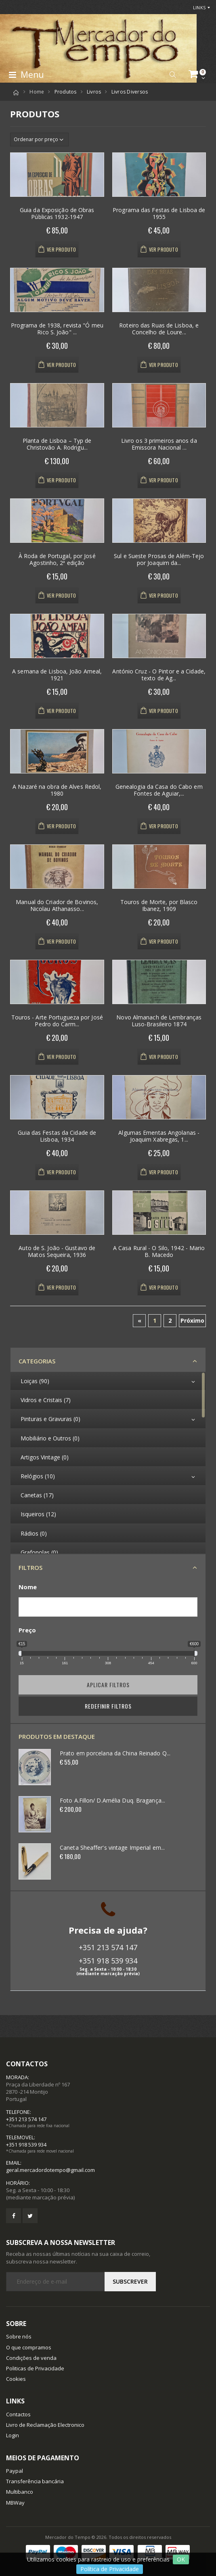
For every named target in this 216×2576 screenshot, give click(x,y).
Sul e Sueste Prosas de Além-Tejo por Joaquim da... (159, 559)
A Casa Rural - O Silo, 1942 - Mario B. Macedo (159, 1251)
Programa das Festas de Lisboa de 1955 (159, 213)
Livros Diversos (129, 91)
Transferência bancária (35, 2481)
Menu (26, 74)
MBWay (15, 2502)
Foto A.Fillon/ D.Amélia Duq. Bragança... (112, 1800)
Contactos (18, 2414)
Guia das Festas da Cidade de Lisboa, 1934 (57, 1136)
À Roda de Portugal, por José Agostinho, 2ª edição (57, 559)
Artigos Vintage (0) (45, 1457)
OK (181, 2559)
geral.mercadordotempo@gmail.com (50, 2170)
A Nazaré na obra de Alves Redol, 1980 (57, 790)
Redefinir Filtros (108, 1706)
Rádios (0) (34, 1533)
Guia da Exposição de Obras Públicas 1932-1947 (57, 213)
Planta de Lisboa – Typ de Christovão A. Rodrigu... (57, 444)
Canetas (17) (37, 1495)
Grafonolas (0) (39, 1552)
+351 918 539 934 (108, 1960)
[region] (108, 1462)
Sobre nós (18, 2336)
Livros (94, 91)
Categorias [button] (37, 1361)
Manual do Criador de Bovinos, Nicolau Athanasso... (57, 905)
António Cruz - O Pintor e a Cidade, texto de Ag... (159, 674)
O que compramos (28, 2347)
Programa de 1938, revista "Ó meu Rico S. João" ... (57, 328)
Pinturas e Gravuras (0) (50, 1419)
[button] (173, 74)
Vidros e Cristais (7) (46, 1400)
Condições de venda (31, 2357)
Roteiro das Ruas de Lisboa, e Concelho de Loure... (159, 328)
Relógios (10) (38, 1476)
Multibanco (19, 2491)
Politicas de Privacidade (35, 2368)
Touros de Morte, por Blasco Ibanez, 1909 (159, 905)
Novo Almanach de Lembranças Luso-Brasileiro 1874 (158, 1020)
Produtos (66, 91)
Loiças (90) (35, 1381)
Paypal (14, 2470)
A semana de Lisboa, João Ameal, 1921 (57, 674)
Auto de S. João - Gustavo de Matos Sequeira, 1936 (57, 1251)
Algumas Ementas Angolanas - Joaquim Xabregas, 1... (158, 1136)
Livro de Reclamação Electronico (45, 2424)
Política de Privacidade (109, 2569)
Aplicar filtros (108, 1684)
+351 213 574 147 (108, 1947)
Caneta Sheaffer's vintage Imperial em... (112, 1847)
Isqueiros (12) (38, 1514)
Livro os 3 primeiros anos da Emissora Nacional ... (159, 444)
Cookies (16, 2378)
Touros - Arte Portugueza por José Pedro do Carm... (57, 1020)
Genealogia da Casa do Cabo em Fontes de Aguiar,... (159, 790)
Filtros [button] (30, 1567)
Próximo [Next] (192, 1320)
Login (12, 2435)
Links (199, 7)
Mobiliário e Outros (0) (50, 1438)
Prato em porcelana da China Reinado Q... (115, 1753)
